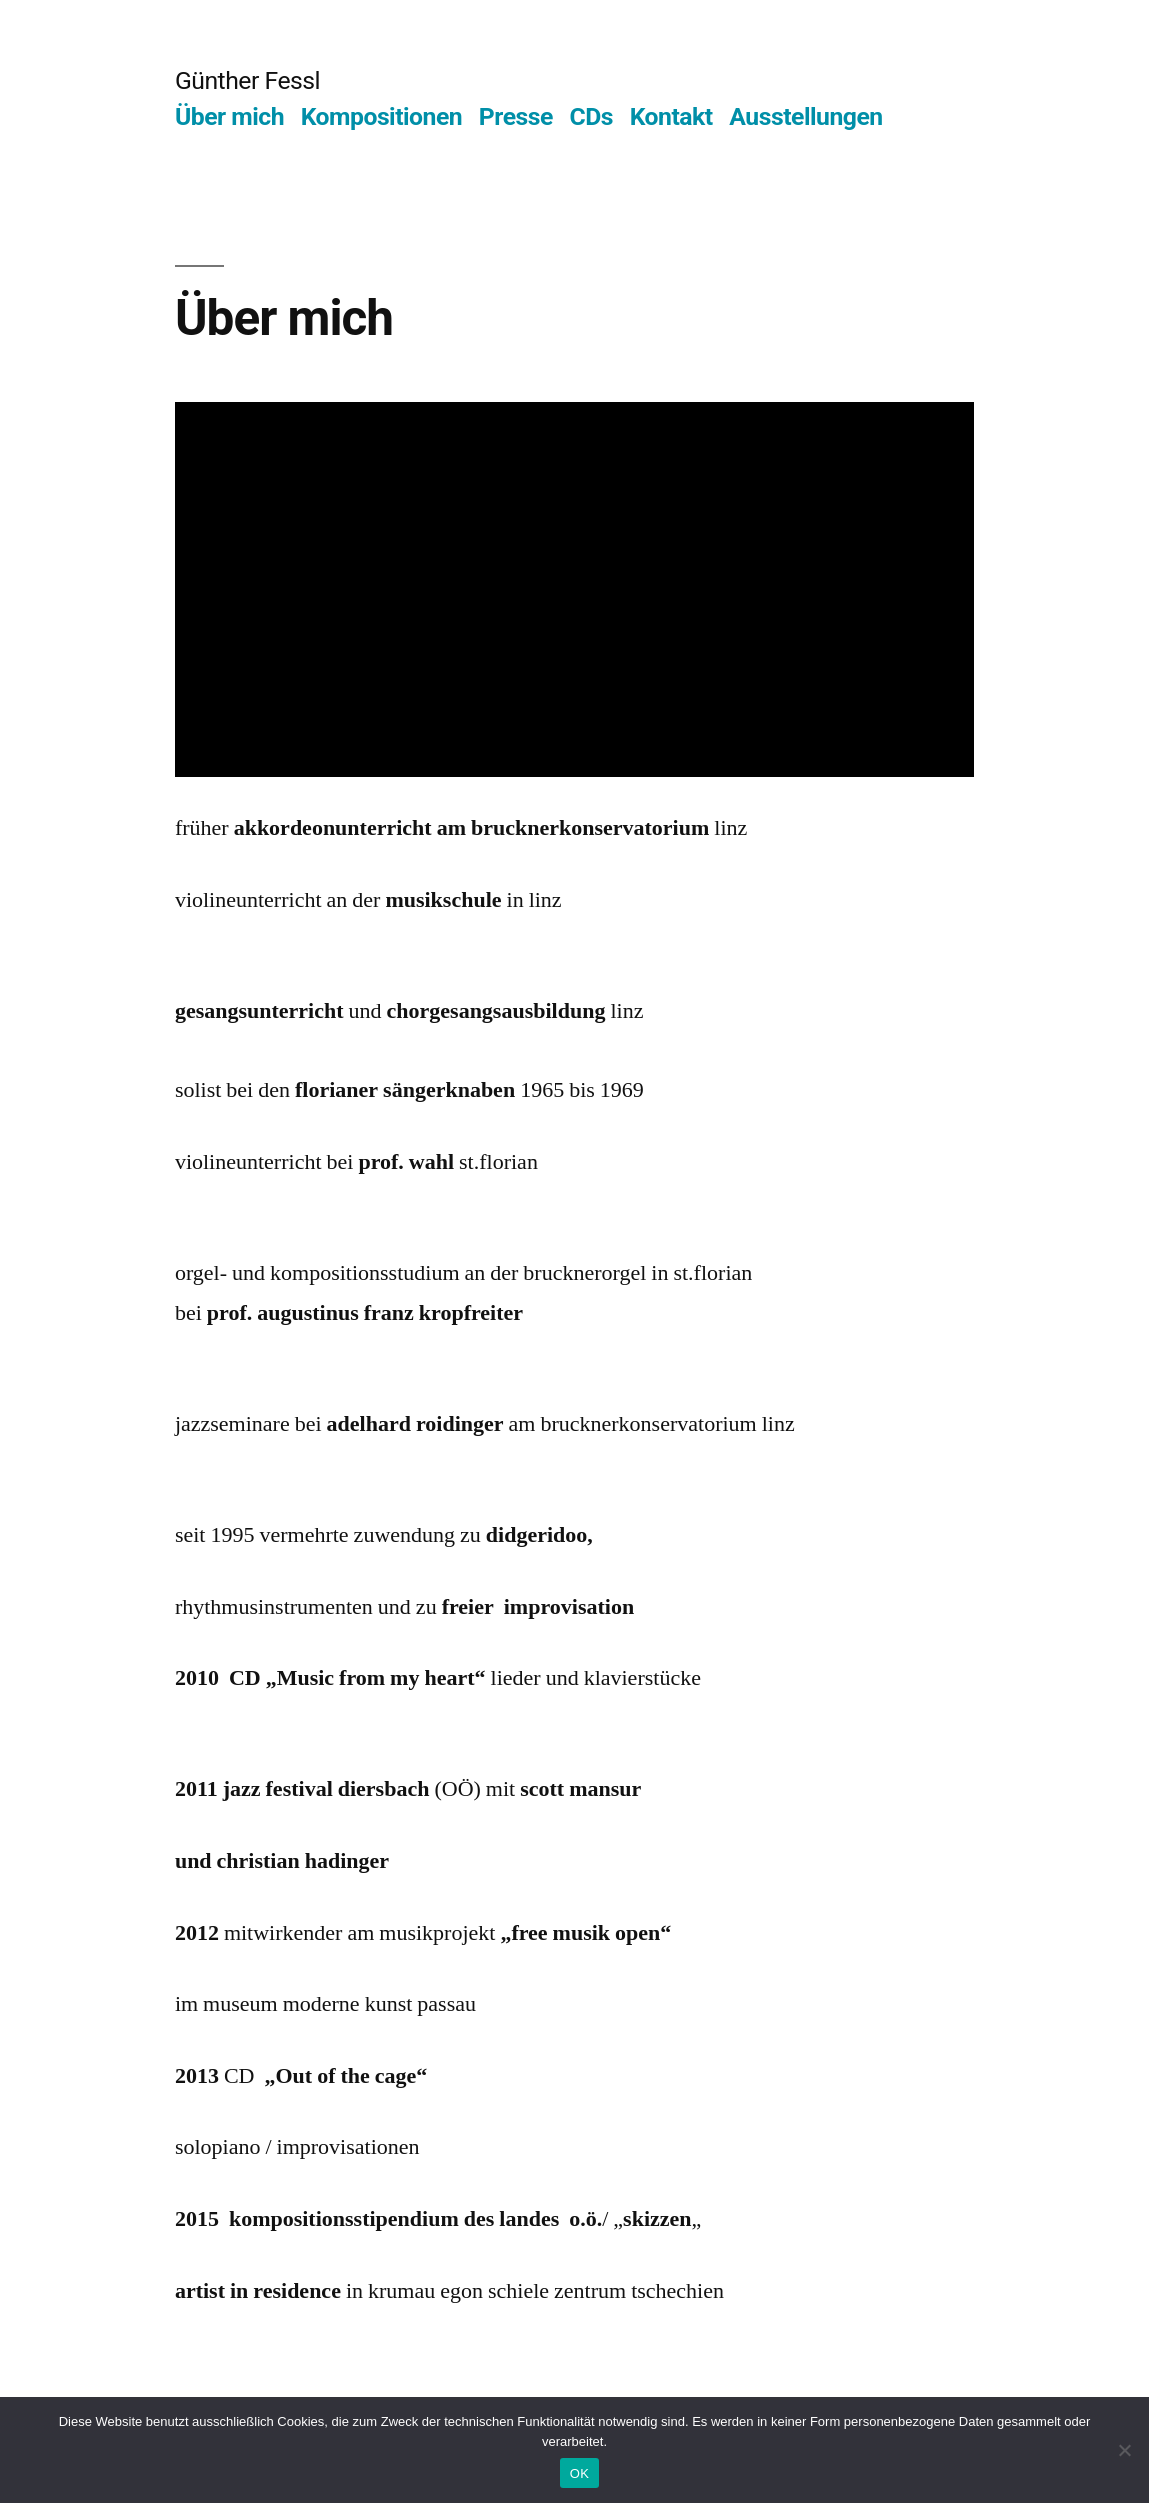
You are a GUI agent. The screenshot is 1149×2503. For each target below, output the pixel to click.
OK (579, 2473)
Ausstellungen (805, 116)
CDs (592, 116)
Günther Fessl (247, 80)
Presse (516, 116)
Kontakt (671, 116)
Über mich (229, 116)
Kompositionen (382, 116)
